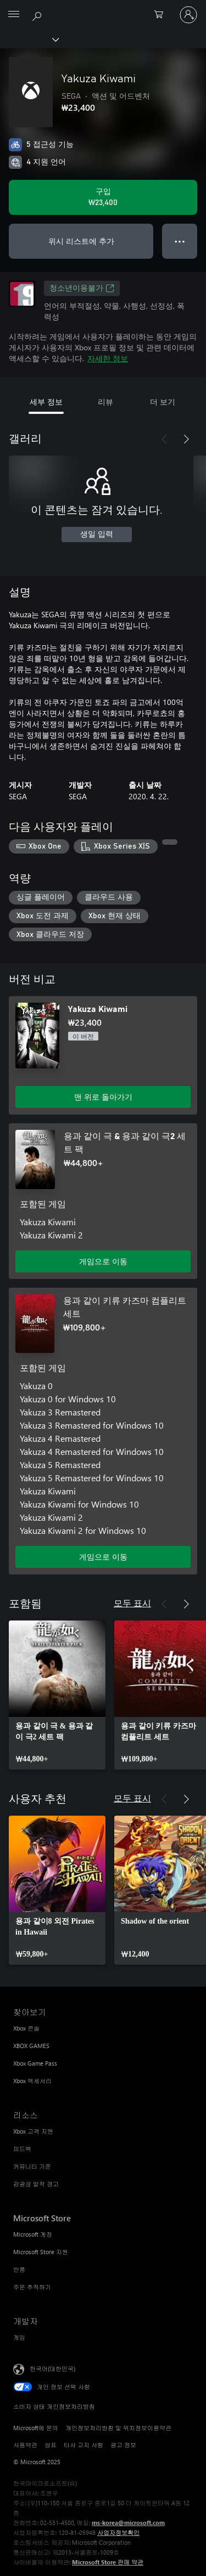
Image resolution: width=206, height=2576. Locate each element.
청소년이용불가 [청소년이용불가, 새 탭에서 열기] (81, 288)
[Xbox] (28, 39)
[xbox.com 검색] (38, 14)
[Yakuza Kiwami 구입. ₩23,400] (103, 197)
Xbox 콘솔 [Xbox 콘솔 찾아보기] (26, 2028)
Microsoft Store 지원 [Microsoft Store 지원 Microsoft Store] (40, 2251)
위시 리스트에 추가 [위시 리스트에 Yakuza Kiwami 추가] (81, 241)
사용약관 (25, 2444)
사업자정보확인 (118, 2532)
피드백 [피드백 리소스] (22, 2148)
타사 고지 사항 (83, 2444)
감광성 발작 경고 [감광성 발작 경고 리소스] (36, 2183)
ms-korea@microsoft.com (128, 2522)
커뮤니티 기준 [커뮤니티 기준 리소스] (32, 2166)
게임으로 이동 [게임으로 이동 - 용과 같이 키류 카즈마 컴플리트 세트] (103, 1556)
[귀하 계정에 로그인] (188, 15)
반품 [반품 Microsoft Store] (19, 2269)
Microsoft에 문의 (35, 2427)
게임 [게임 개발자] (19, 2337)
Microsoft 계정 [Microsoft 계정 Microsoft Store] (32, 2234)
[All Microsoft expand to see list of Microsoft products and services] (14, 15)
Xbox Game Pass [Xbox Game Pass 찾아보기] (35, 2063)
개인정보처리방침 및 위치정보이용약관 (118, 2427)
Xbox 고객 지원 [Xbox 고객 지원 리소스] (33, 2131)
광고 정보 (123, 2444)
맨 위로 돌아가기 (103, 1096)
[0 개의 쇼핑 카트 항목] (162, 15)
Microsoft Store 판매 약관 (107, 2562)
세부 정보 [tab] (46, 401)
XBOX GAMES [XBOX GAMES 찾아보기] (31, 2045)
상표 (50, 2444)
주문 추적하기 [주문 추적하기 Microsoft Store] (32, 2286)
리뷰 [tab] (105, 401)
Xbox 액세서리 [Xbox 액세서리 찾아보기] (32, 2080)
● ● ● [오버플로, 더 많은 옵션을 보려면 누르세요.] (180, 241)
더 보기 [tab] (162, 401)
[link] (57, 1695)
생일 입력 (96, 534)
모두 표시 (132, 1602)
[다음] (186, 439)
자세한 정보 (107, 358)
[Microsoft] (103, 8)
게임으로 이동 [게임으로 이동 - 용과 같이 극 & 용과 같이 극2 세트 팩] (103, 1261)
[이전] (164, 439)
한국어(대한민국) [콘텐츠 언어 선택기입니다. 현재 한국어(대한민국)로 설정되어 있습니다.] (52, 2368)
